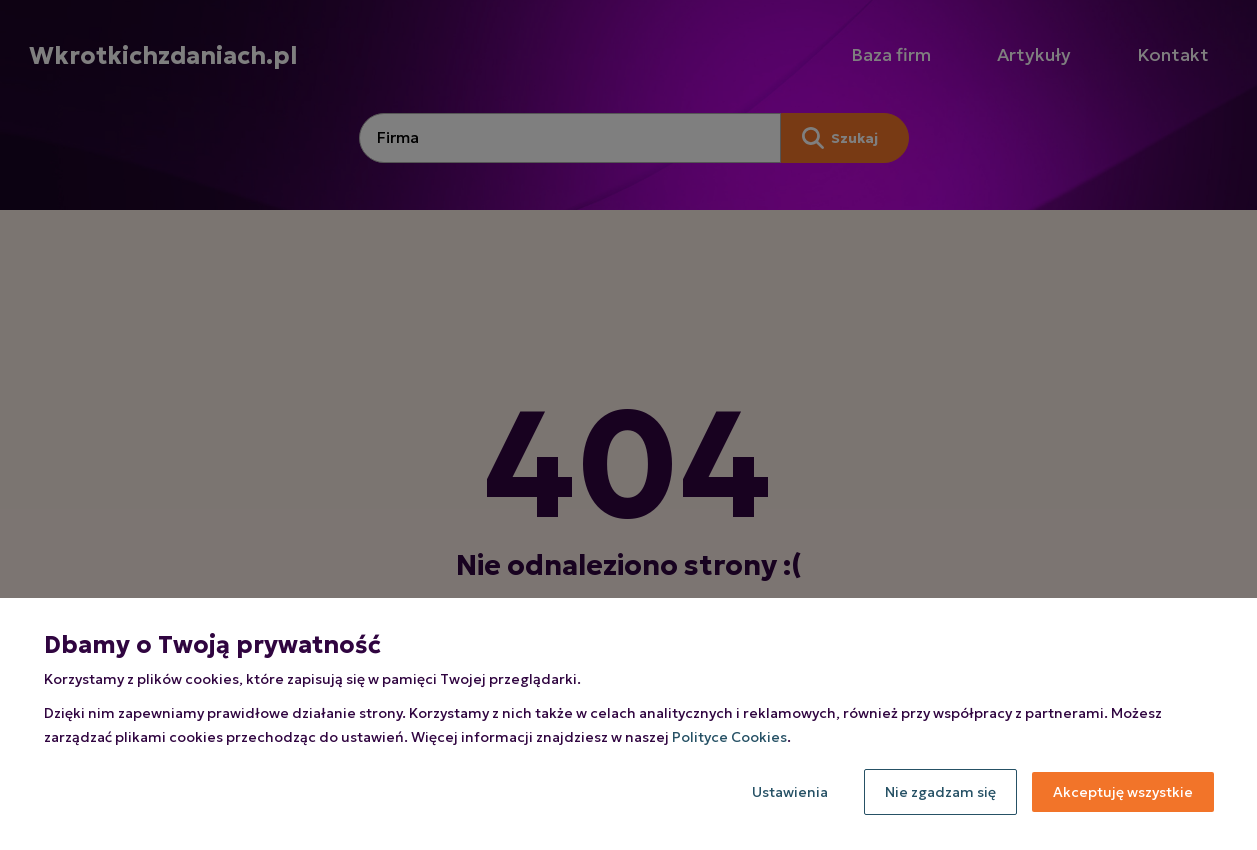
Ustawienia (790, 792)
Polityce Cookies (729, 737)
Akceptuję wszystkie (1123, 792)
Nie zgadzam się (940, 792)
